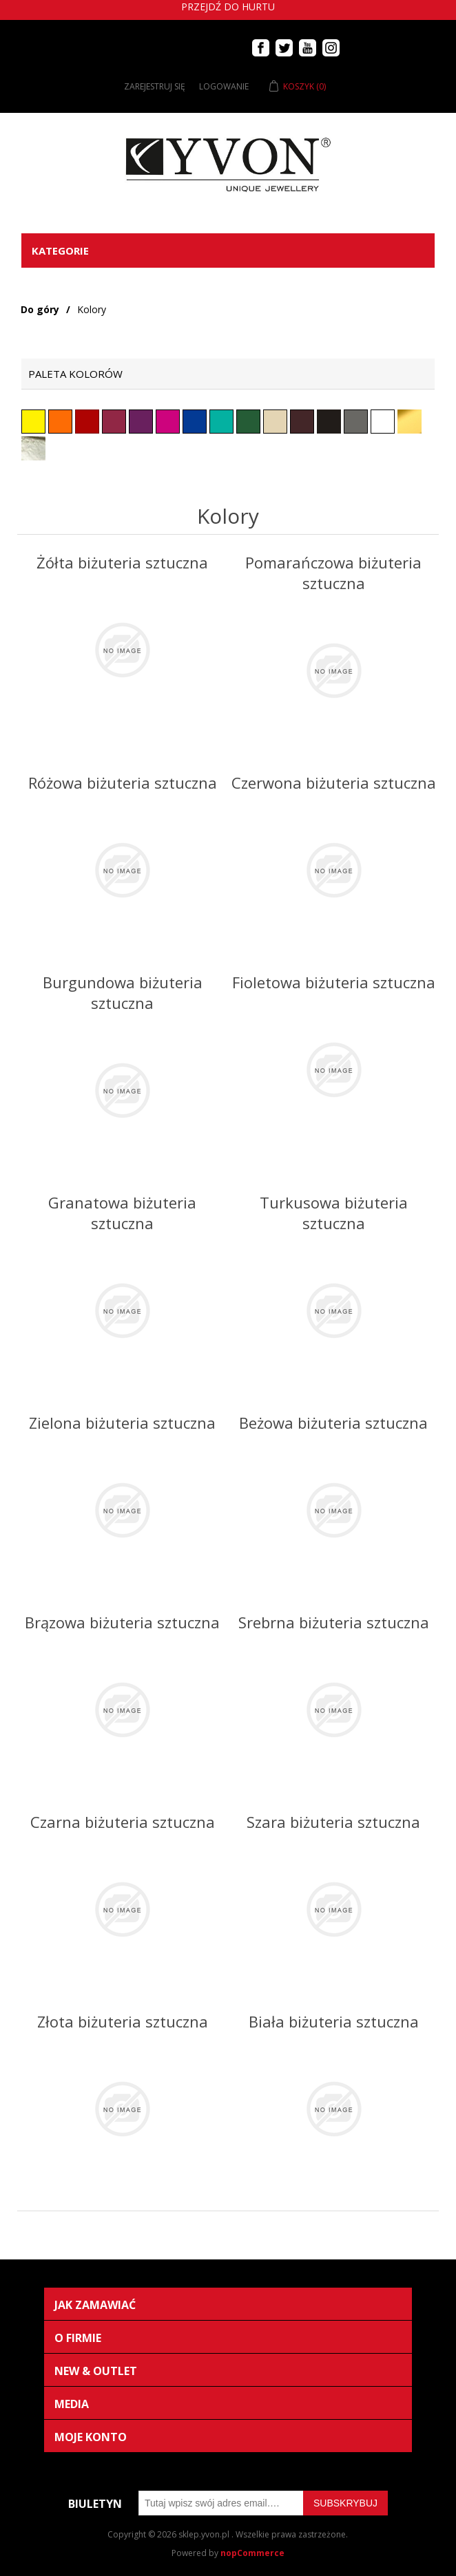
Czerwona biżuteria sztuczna (333, 782)
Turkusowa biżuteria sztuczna (334, 1212)
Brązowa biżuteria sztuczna (122, 1622)
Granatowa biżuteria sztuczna (122, 1212)
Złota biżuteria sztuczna (122, 2021)
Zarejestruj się (154, 86)
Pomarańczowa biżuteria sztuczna (333, 572)
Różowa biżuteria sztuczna (122, 782)
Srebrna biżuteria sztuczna (333, 1622)
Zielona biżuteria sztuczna (122, 1422)
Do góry (40, 309)
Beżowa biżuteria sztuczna (333, 1422)
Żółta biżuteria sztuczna (122, 562)
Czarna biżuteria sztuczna (122, 1821)
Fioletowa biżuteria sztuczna (333, 982)
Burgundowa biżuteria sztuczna (123, 992)
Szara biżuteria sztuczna (333, 1821)
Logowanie (224, 86)
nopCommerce (252, 2553)
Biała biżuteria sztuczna (334, 2021)
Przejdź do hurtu (228, 6)
